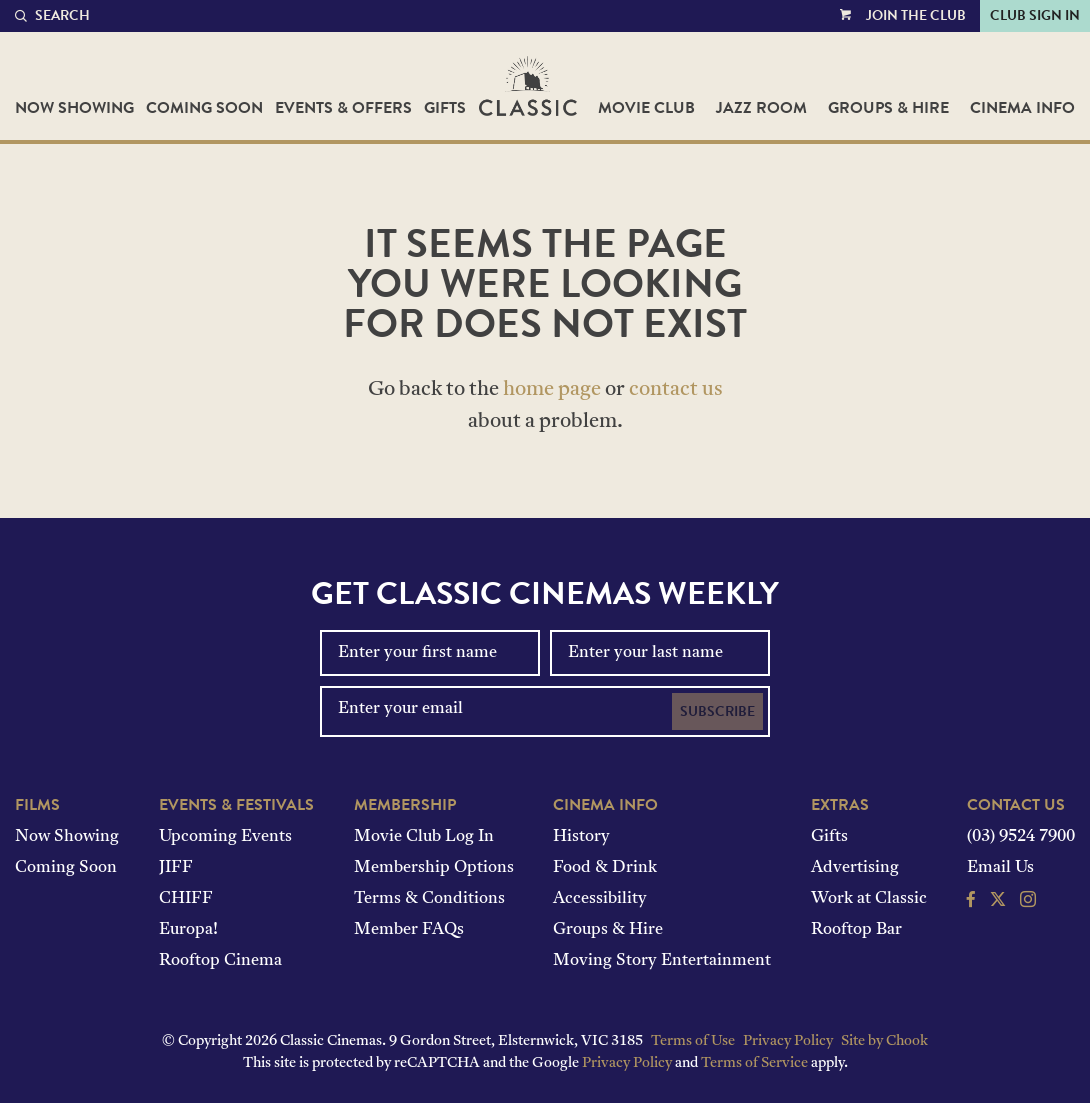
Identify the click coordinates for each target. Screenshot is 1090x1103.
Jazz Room (761, 108)
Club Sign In (1035, 15)
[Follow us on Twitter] (998, 902)
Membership (405, 805)
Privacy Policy (788, 1041)
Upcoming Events (225, 837)
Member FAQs (409, 930)
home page (552, 390)
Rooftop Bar (856, 930)
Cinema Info (1022, 108)
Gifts (445, 108)
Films (37, 805)
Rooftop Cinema (220, 961)
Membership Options (434, 868)
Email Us (1000, 868)
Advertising (855, 868)
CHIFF (186, 899)
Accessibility (600, 899)
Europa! (188, 930)
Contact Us (1016, 805)
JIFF (176, 868)
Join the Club (916, 15)
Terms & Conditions (429, 899)
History (581, 837)
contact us (676, 390)
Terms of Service (754, 1063)
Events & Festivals (236, 805)
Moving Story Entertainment (662, 961)
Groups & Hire (888, 108)
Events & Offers (343, 108)
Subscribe (717, 711)
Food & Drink (605, 868)
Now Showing (74, 108)
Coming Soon (204, 108)
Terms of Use (693, 1041)
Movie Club (646, 108)
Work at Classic (869, 899)
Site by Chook (884, 1041)
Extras (840, 805)
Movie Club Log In (424, 837)
